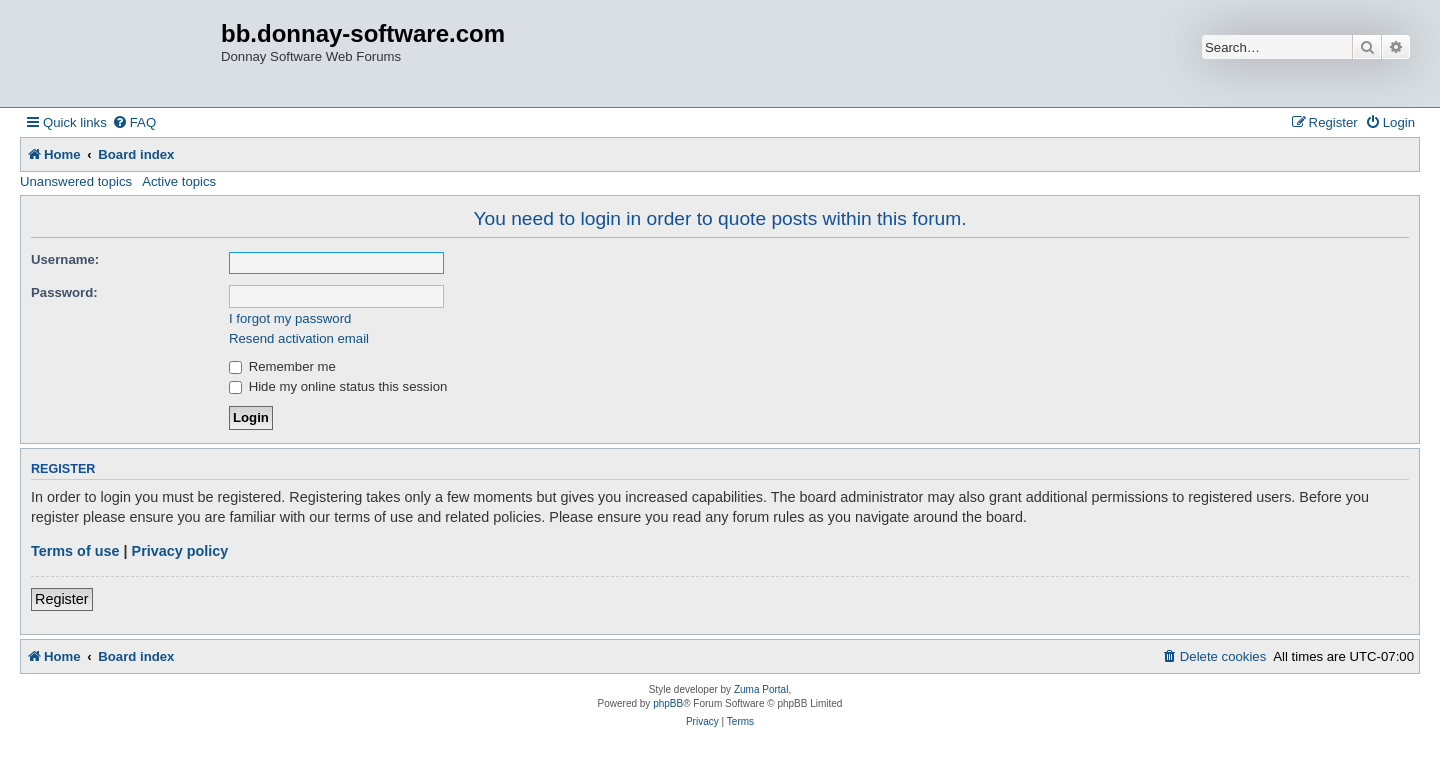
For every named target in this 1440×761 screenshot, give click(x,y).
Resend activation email (299, 338)
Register (62, 599)
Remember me (282, 366)
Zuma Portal (761, 689)
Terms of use (75, 551)
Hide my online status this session (338, 386)
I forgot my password (290, 318)
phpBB (668, 703)
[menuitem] (134, 122)
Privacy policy (180, 551)
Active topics (179, 181)
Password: (64, 292)
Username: (65, 259)
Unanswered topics (76, 181)
